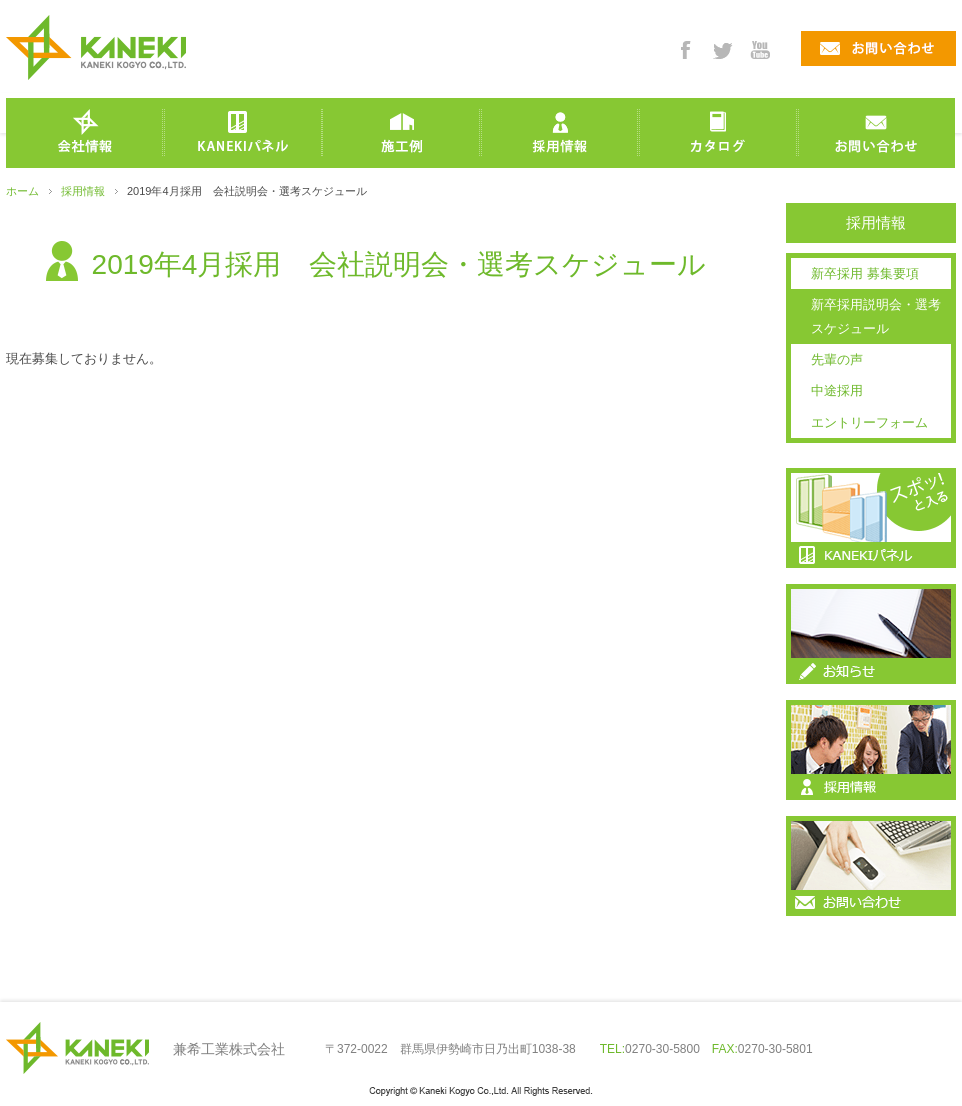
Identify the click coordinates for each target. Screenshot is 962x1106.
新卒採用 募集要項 (865, 273)
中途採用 (837, 390)
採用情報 (83, 191)
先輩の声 (837, 359)
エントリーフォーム (869, 422)
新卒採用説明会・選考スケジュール (876, 316)
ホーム (22, 191)
